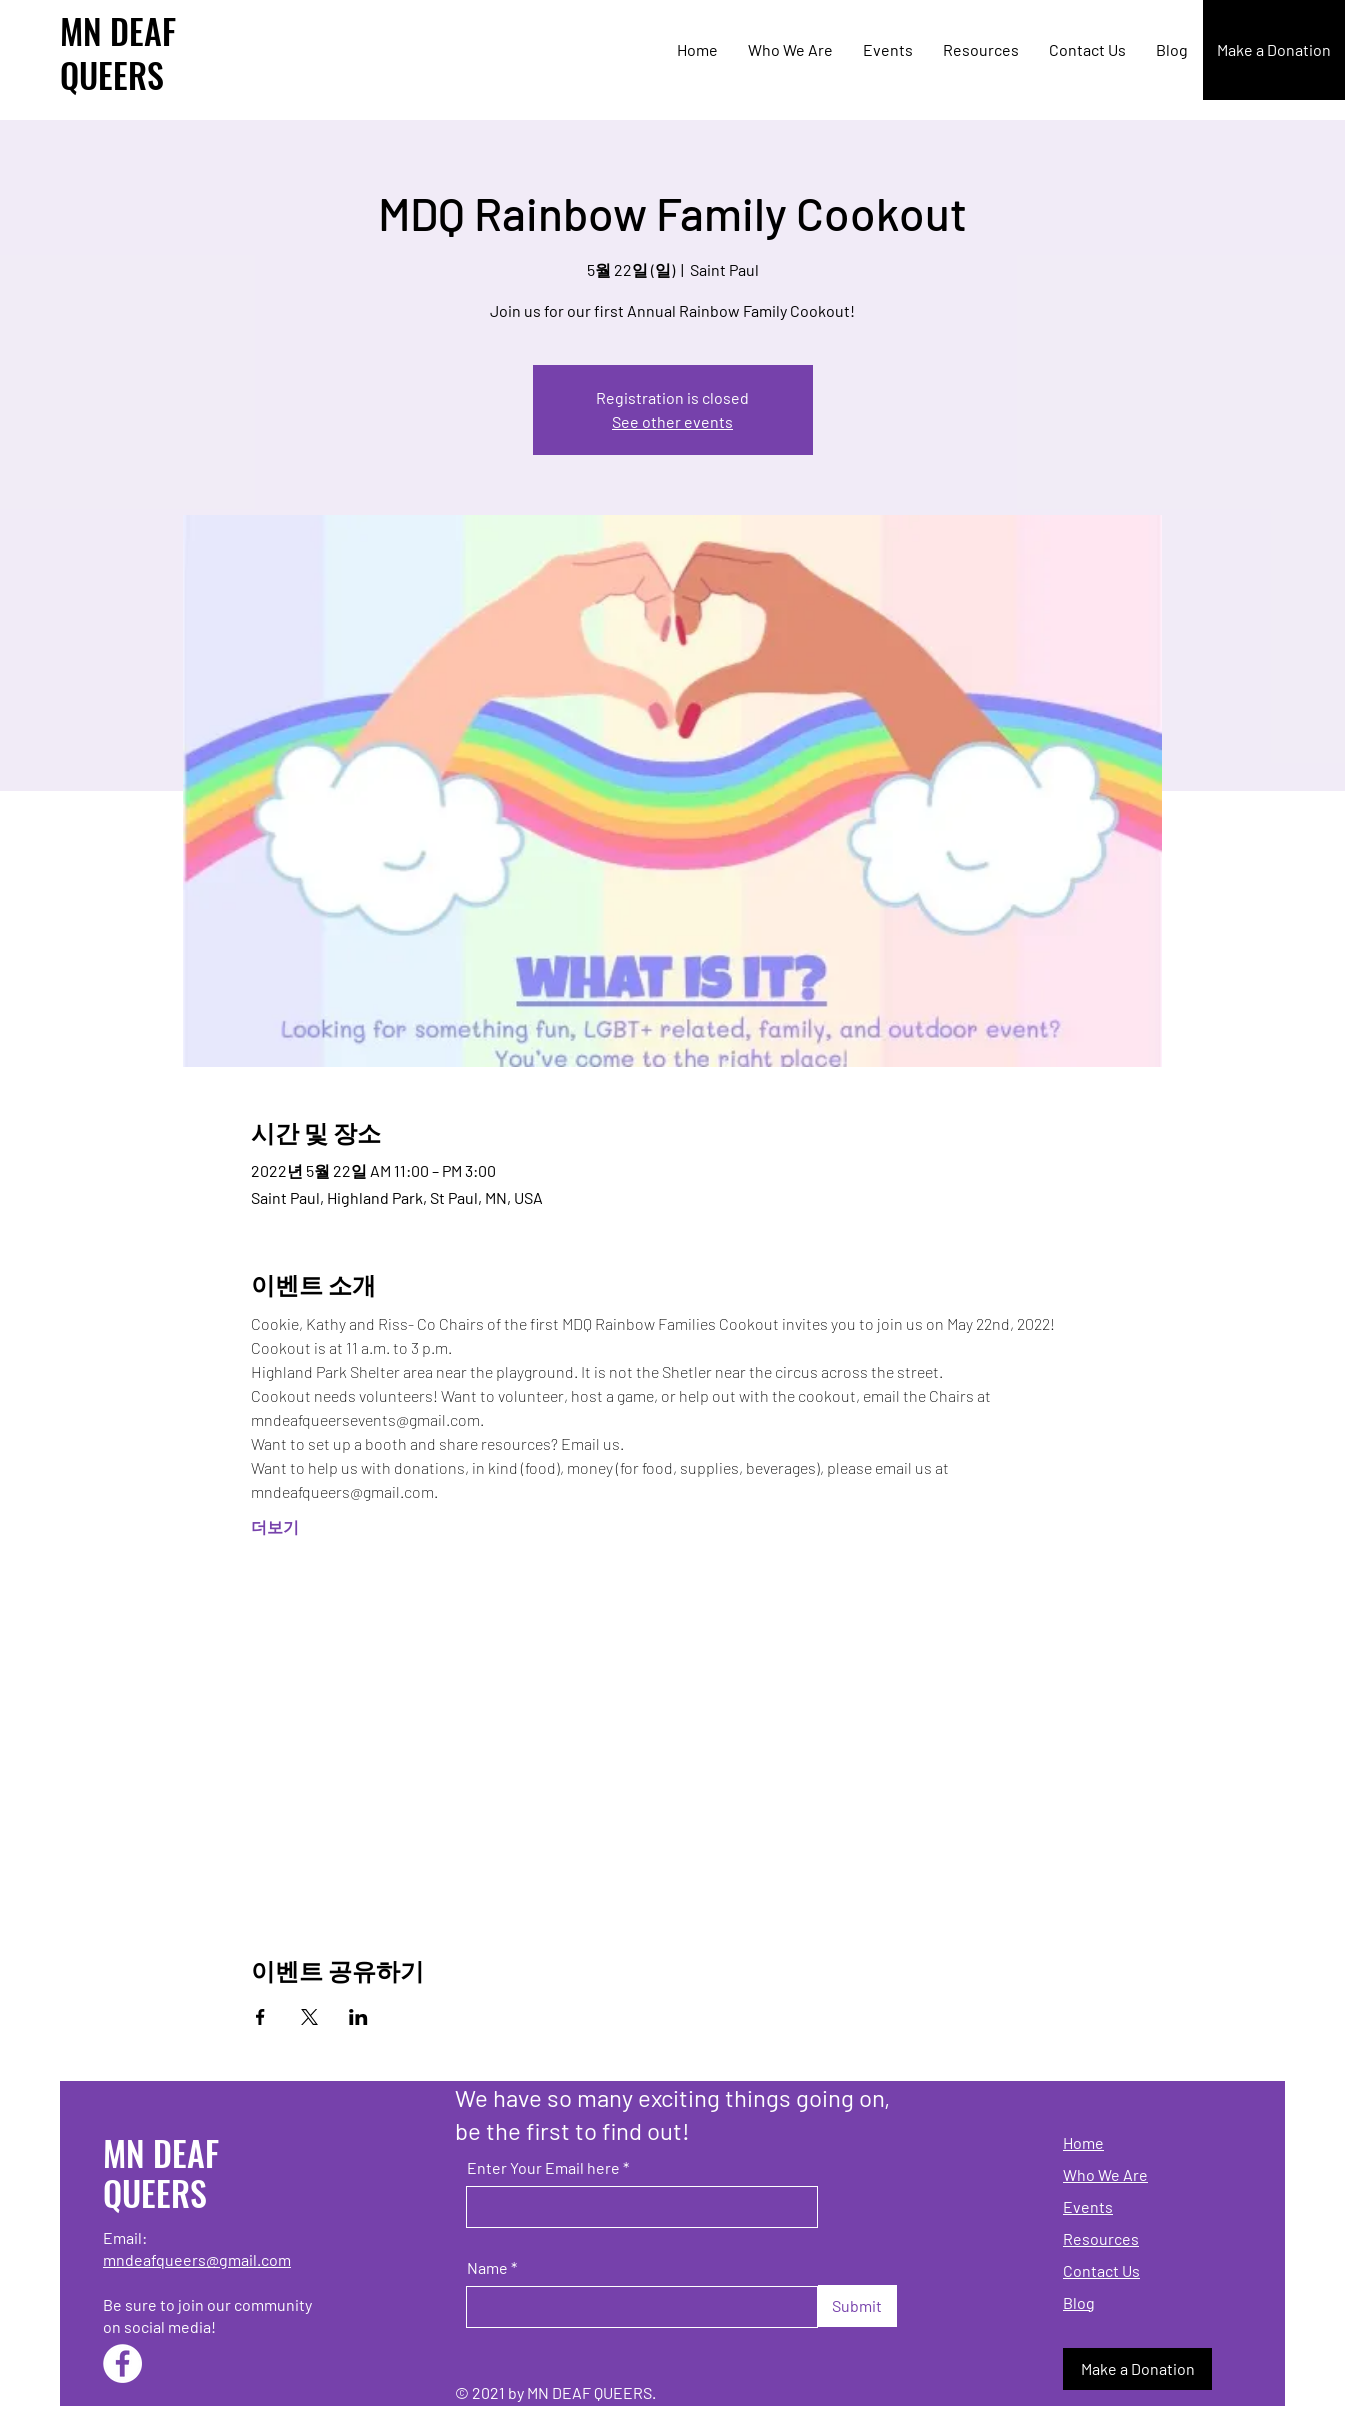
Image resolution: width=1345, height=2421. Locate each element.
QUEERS (112, 74)
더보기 (275, 1526)
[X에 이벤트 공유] (309, 2017)
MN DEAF (118, 30)
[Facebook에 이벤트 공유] (260, 2017)
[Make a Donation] (1274, 50)
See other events (672, 421)
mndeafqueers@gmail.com (197, 2259)
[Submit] (857, 2306)
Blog (1079, 2302)
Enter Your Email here (543, 2168)
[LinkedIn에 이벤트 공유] (358, 2017)
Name (487, 2268)
